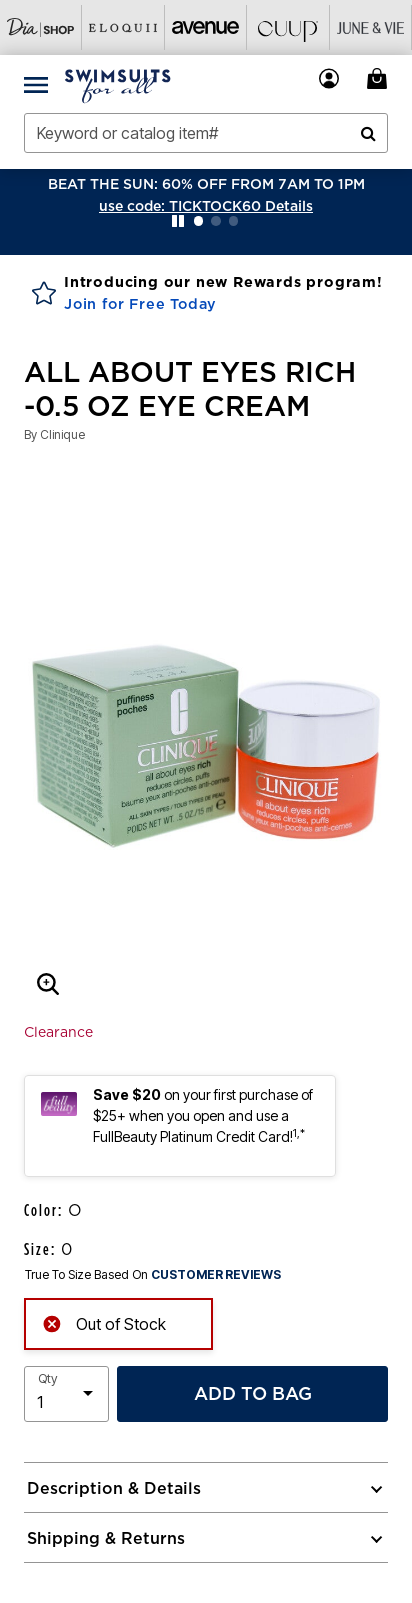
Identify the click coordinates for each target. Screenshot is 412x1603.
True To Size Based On (153, 1275)
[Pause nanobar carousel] (178, 221)
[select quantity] (66, 1394)
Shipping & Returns (106, 1538)
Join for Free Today (140, 304)
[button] (206, 206)
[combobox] (206, 133)
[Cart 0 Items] (380, 78)
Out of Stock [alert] (104, 1321)
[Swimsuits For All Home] (118, 84)
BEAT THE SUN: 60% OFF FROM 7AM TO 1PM (206, 184)
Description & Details (114, 1488)
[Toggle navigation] (36, 84)
